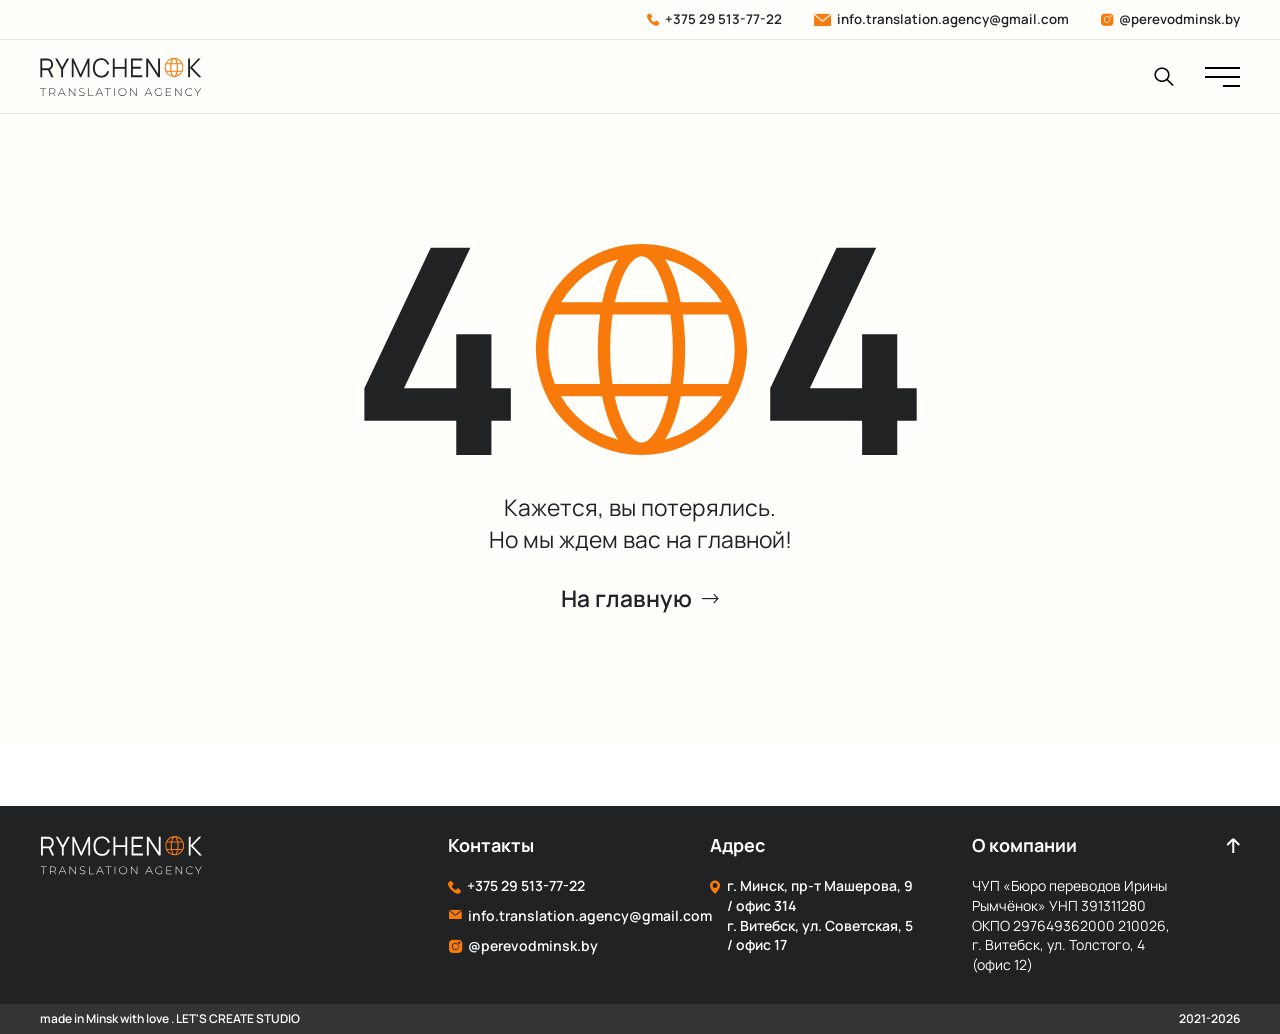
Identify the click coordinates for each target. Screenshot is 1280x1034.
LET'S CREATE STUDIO (238, 1018)
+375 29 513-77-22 (714, 19)
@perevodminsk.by (1170, 19)
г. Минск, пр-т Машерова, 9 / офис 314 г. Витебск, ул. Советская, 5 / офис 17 (811, 915)
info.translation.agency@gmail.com (941, 19)
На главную (640, 599)
